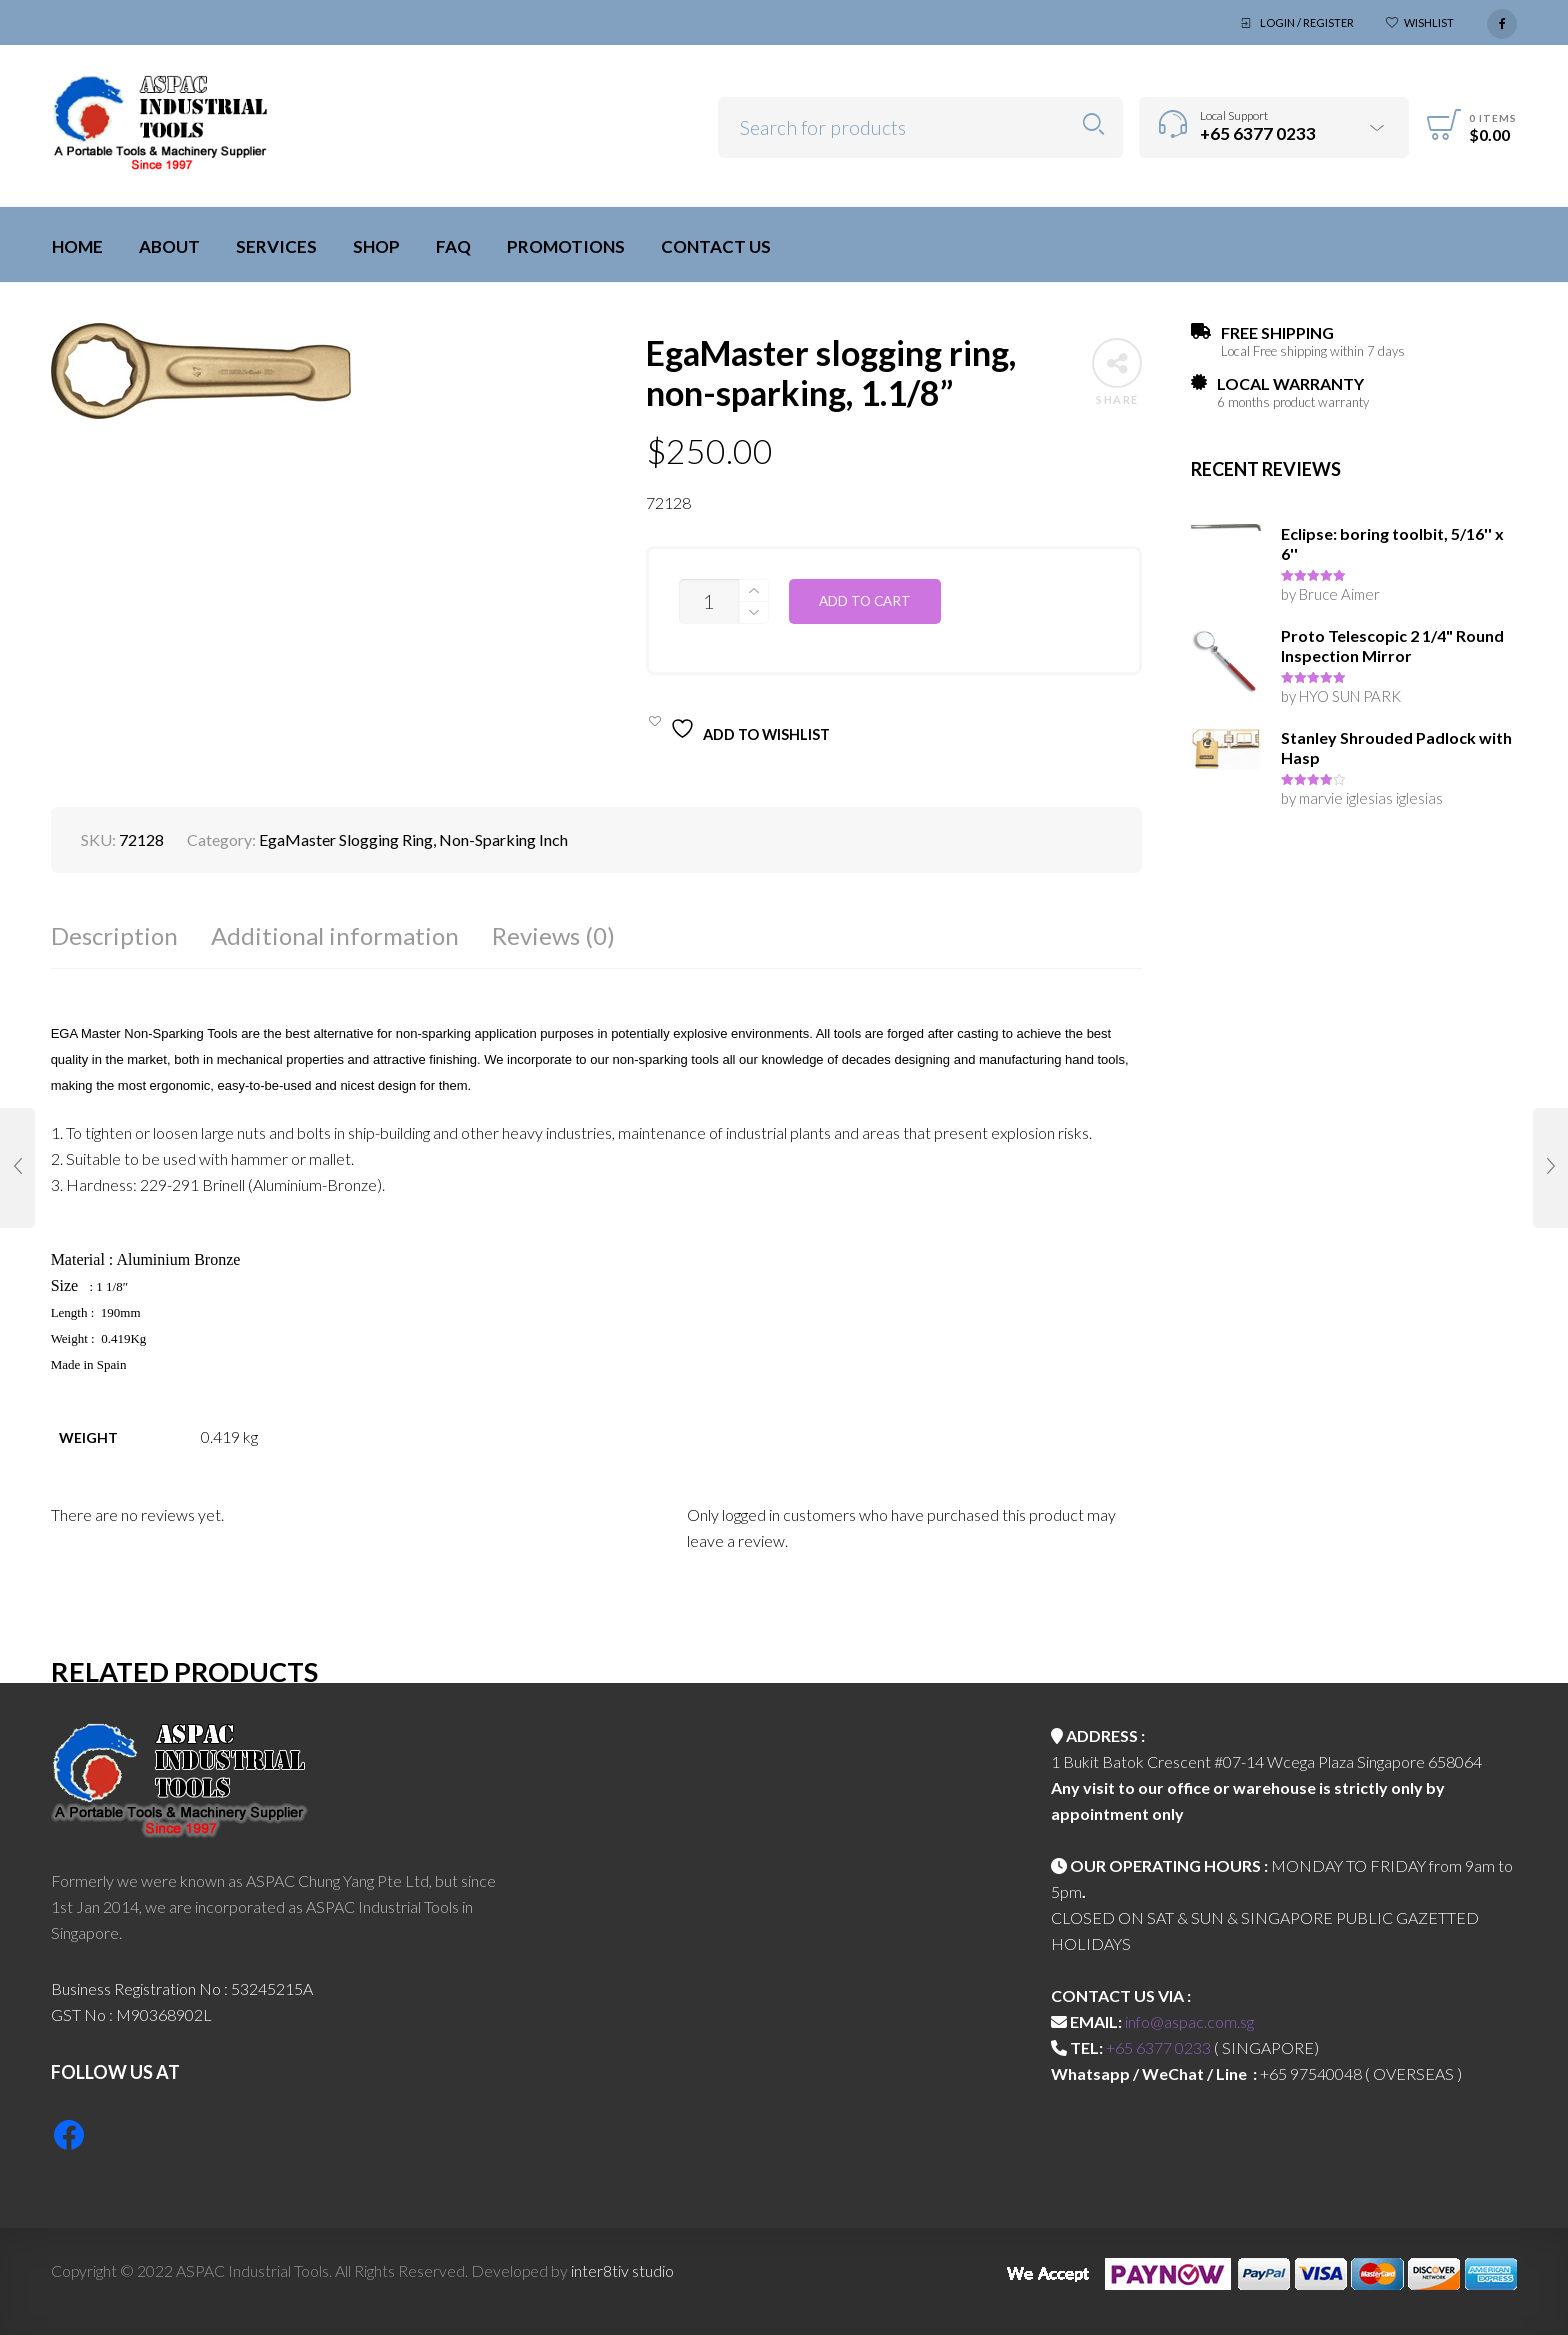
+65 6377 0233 (1158, 2047)
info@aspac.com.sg (1189, 2021)
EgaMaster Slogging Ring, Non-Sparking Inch (413, 839)
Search (1093, 124)
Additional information (335, 935)
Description (114, 935)
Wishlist (1429, 22)
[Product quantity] (709, 601)
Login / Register (1307, 22)
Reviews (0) (553, 935)
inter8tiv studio (622, 2270)
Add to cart (865, 601)
